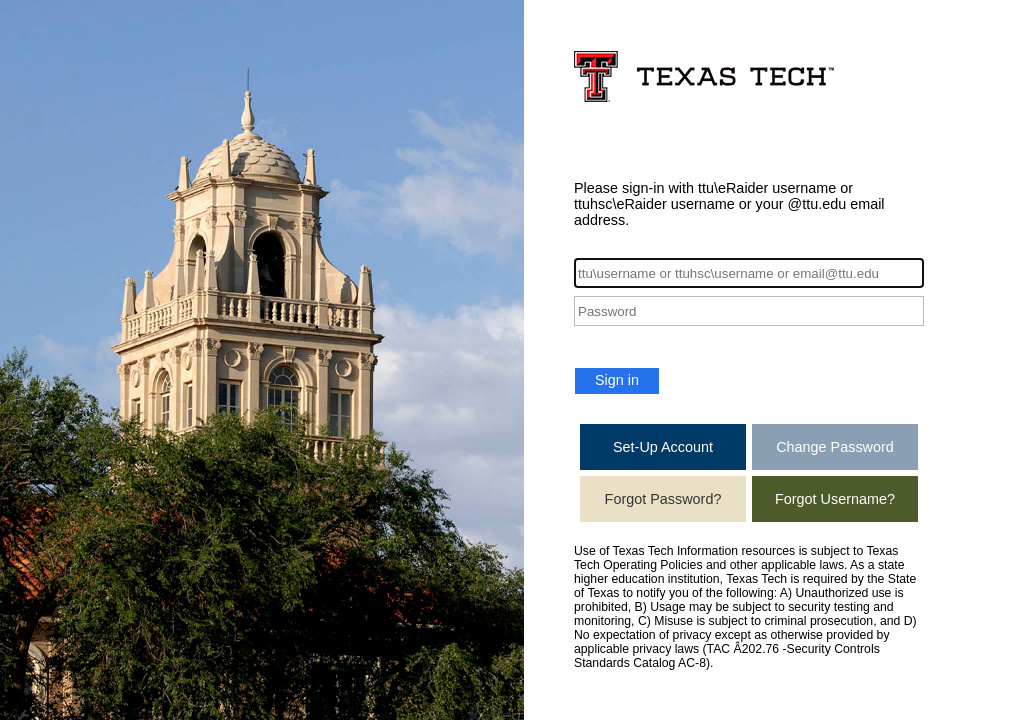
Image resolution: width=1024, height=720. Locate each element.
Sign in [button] (617, 380)
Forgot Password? (663, 499)
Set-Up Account (663, 447)
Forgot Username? (835, 499)
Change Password (835, 447)
